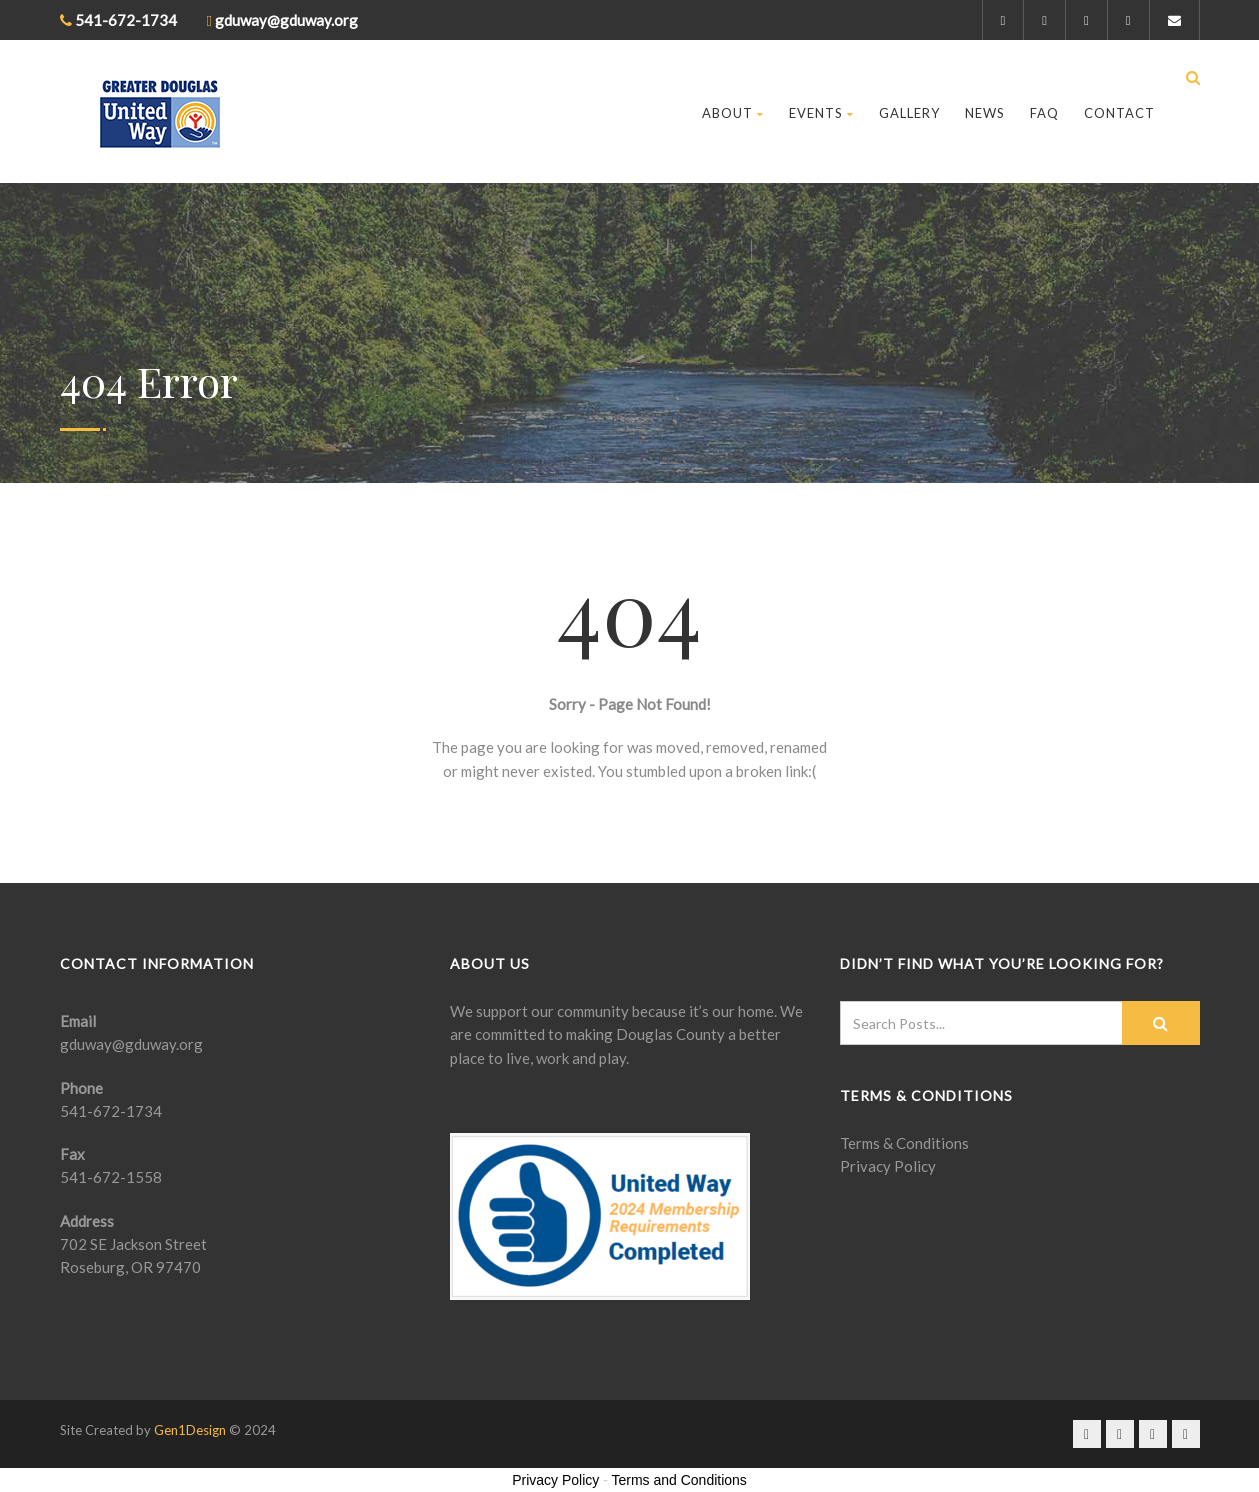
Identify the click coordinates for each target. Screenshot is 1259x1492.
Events (821, 113)
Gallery (909, 113)
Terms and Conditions (678, 1480)
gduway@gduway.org (131, 1044)
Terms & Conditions (904, 1143)
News (985, 113)
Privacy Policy (888, 1166)
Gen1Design (190, 1430)
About (733, 113)
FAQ (1044, 113)
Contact (1119, 113)
